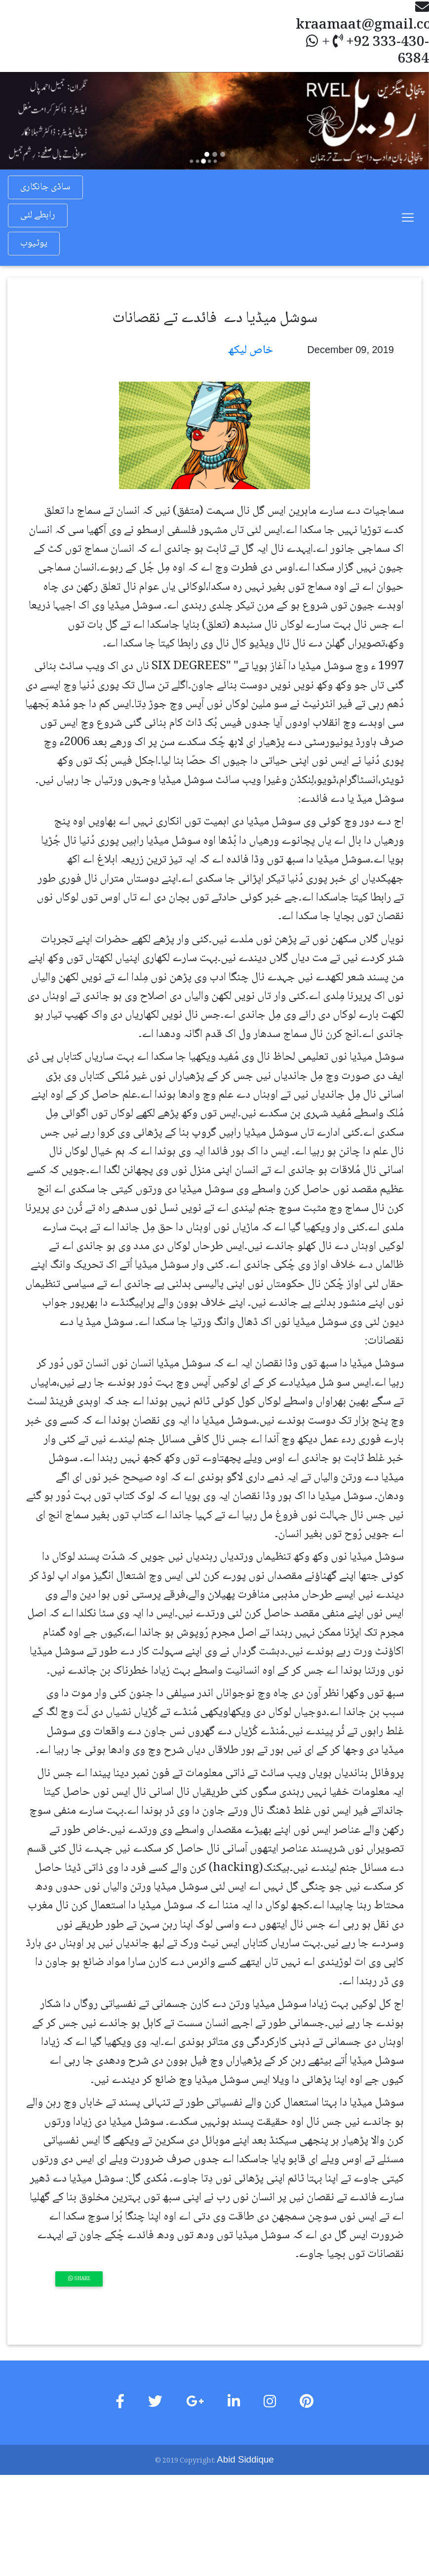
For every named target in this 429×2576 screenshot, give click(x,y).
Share (79, 2278)
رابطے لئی (37, 215)
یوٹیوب (33, 243)
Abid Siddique (245, 2459)
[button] (32, 120)
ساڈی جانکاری (45, 187)
